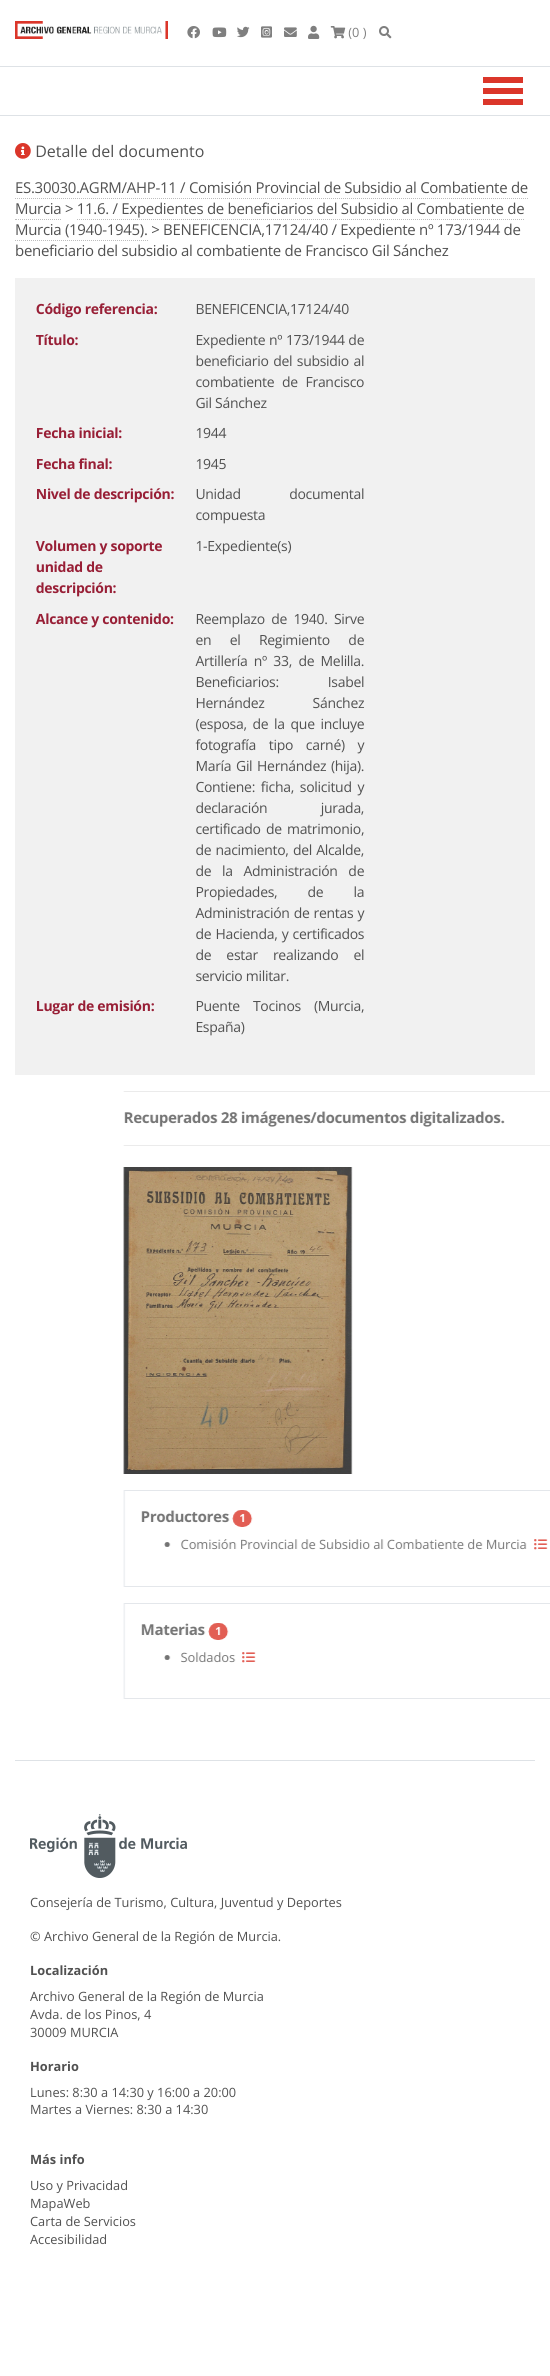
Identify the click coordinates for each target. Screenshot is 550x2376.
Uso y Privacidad (79, 2185)
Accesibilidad (68, 2239)
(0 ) (349, 32)
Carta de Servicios (83, 2221)
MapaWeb (60, 2203)
